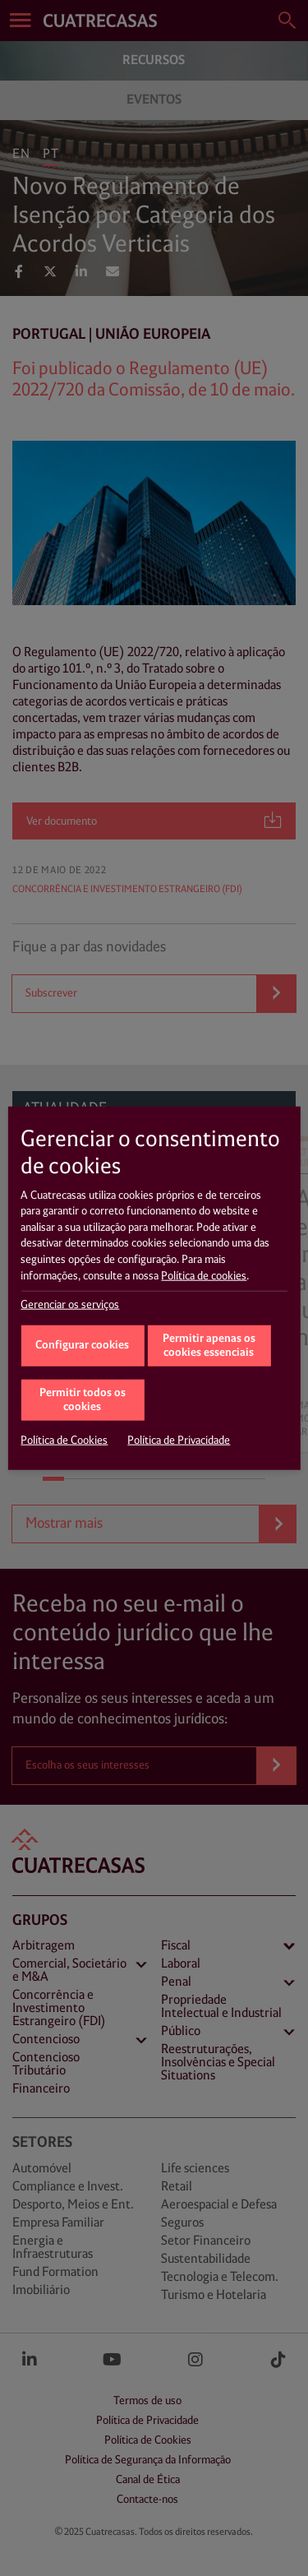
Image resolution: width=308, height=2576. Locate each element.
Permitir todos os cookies (82, 1400)
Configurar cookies (82, 1345)
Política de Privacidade (178, 1440)
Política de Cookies (64, 1440)
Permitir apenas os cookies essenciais (209, 1346)
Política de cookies (203, 1275)
